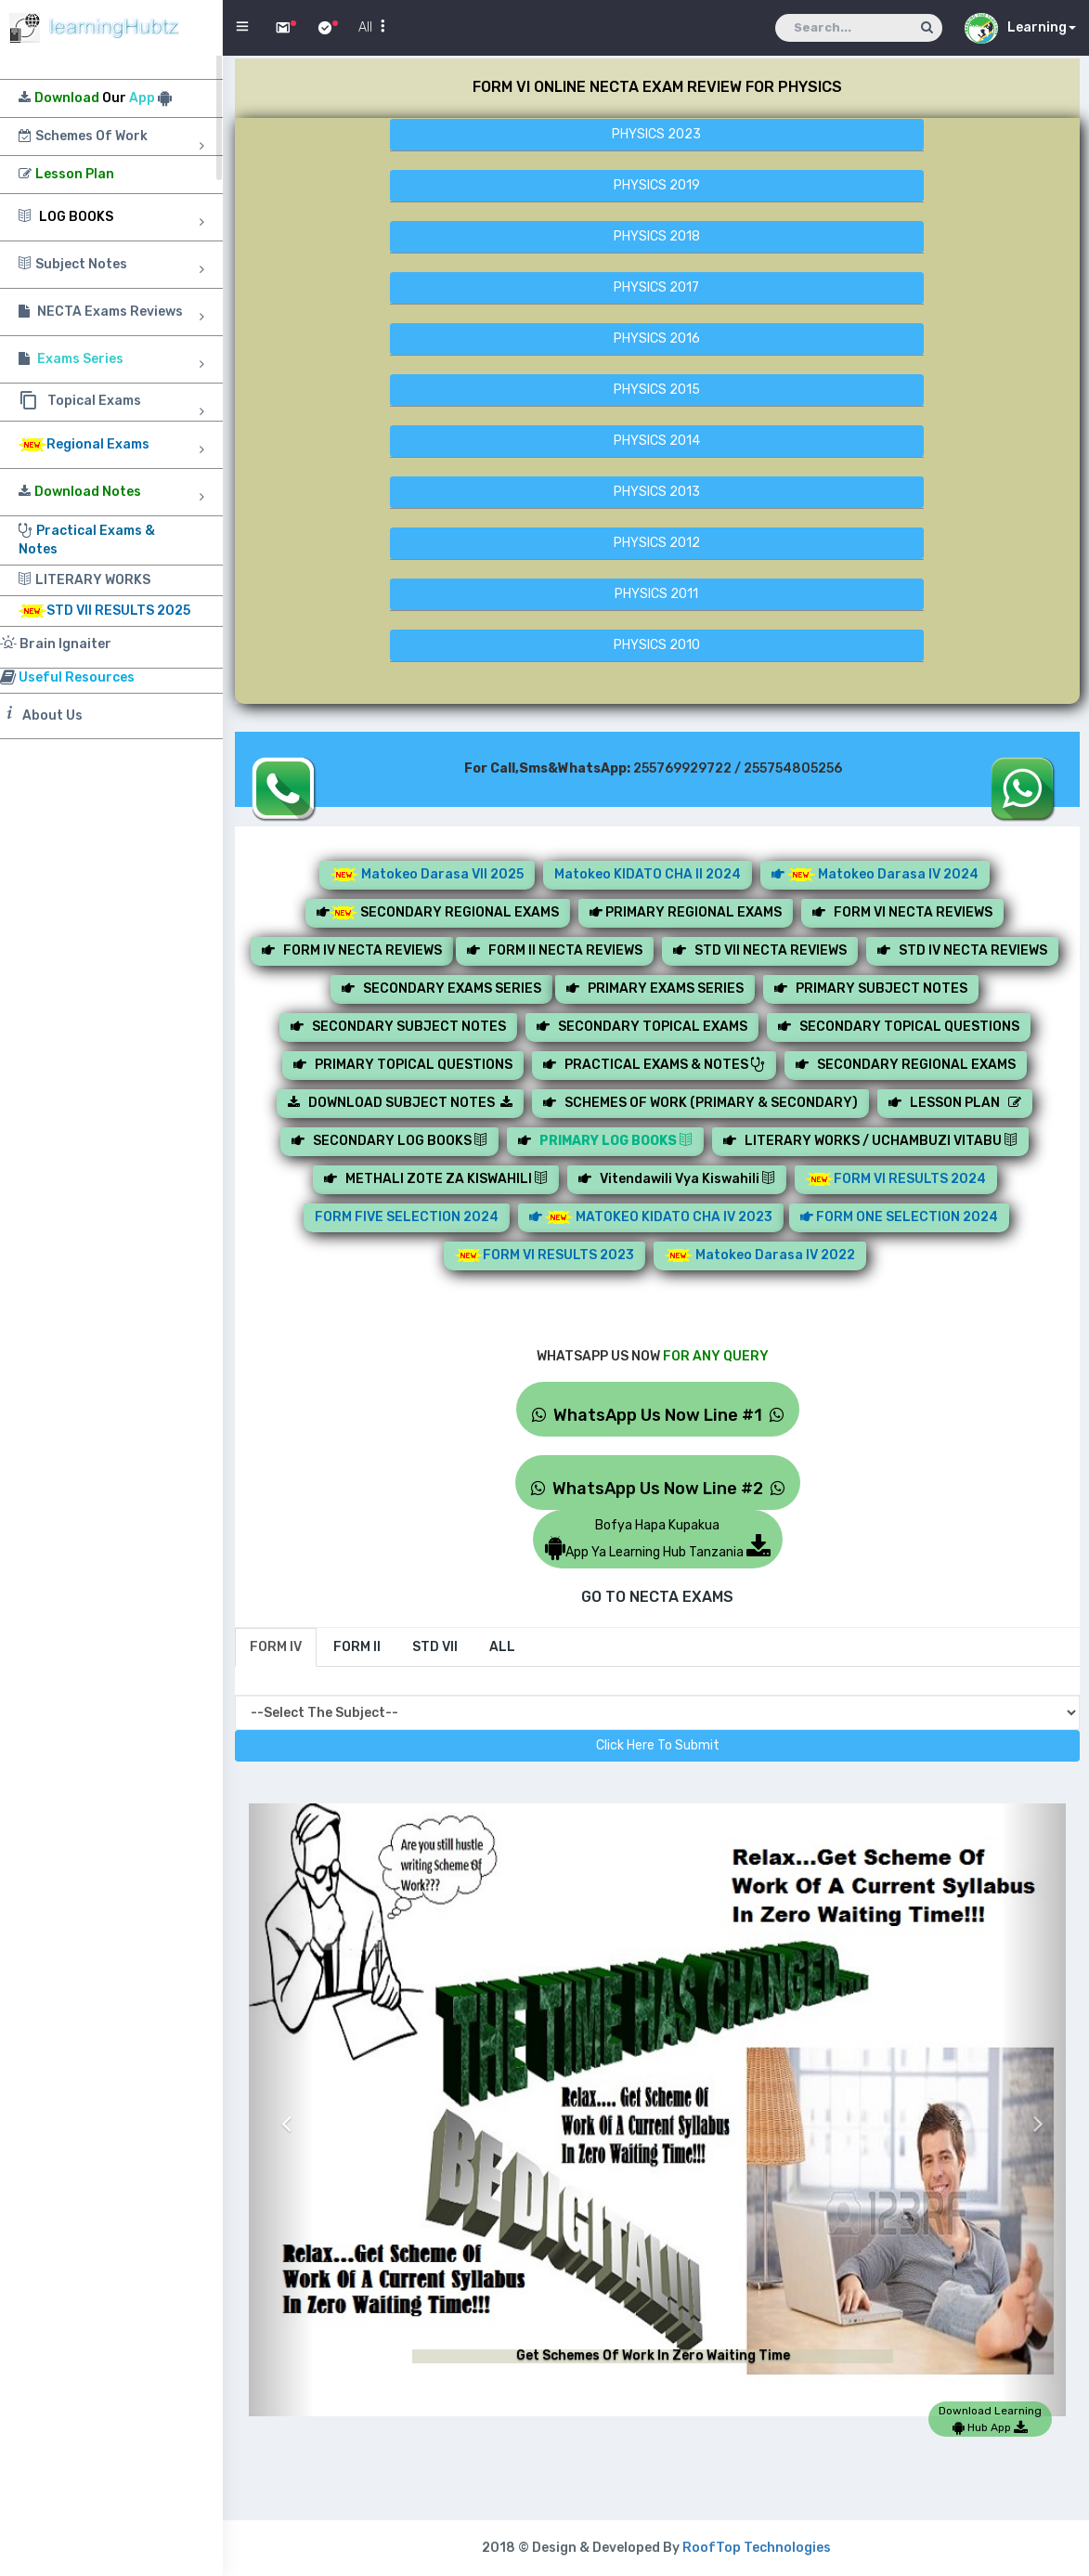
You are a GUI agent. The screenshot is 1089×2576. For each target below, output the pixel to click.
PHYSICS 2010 (657, 645)
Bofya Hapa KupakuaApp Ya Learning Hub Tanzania (658, 1538)
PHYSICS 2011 (656, 594)
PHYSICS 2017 (656, 287)
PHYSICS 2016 (657, 338)
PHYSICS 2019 (657, 185)
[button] (281, 2109)
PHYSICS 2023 (656, 134)
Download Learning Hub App (990, 2419)
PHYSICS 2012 (657, 543)
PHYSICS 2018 (657, 236)
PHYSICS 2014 (657, 441)
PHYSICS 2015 (657, 389)
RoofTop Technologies (756, 2548)
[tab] (276, 1647)
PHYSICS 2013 (657, 492)
